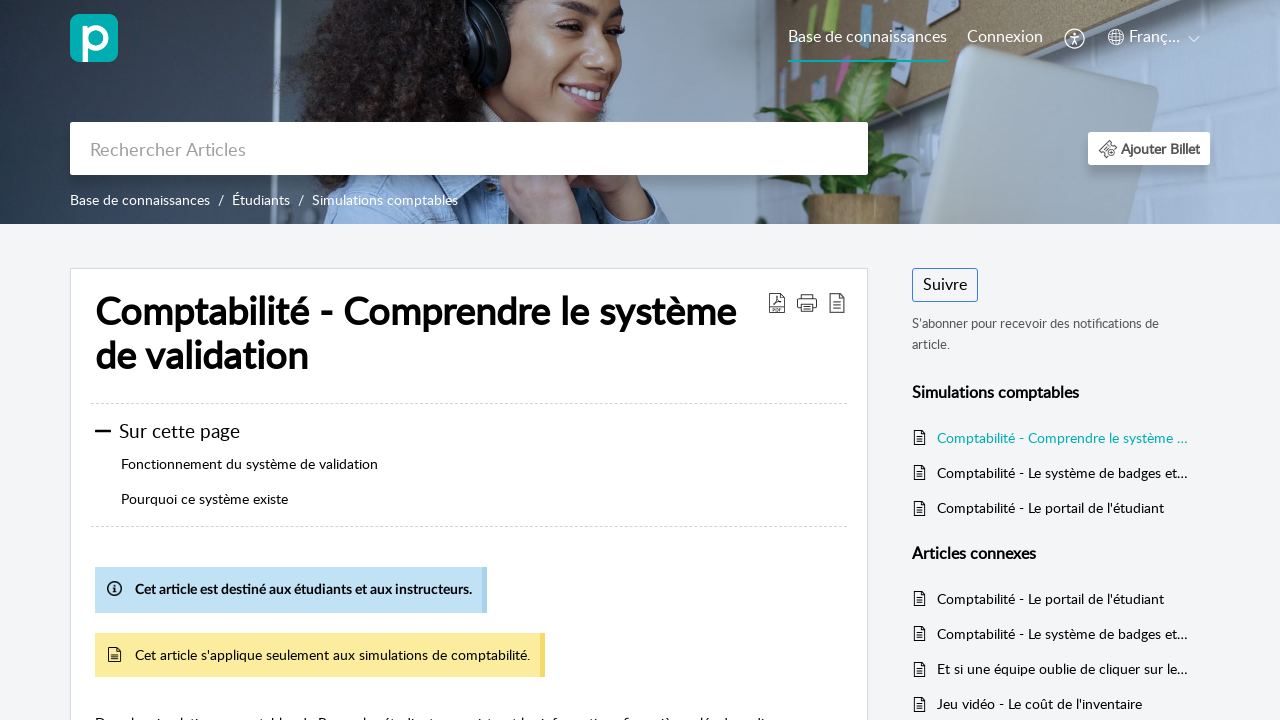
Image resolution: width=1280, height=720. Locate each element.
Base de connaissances (867, 36)
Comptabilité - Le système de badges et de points (1063, 472)
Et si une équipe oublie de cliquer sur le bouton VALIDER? (1063, 668)
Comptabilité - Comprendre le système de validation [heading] (415, 333)
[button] (1075, 38)
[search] (469, 148)
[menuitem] (867, 38)
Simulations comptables (385, 199)
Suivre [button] (945, 284)
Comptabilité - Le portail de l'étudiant (1050, 507)
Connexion (1005, 36)
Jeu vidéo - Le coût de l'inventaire (1039, 703)
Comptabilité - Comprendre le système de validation (1063, 437)
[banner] (640, 112)
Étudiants (261, 199)
